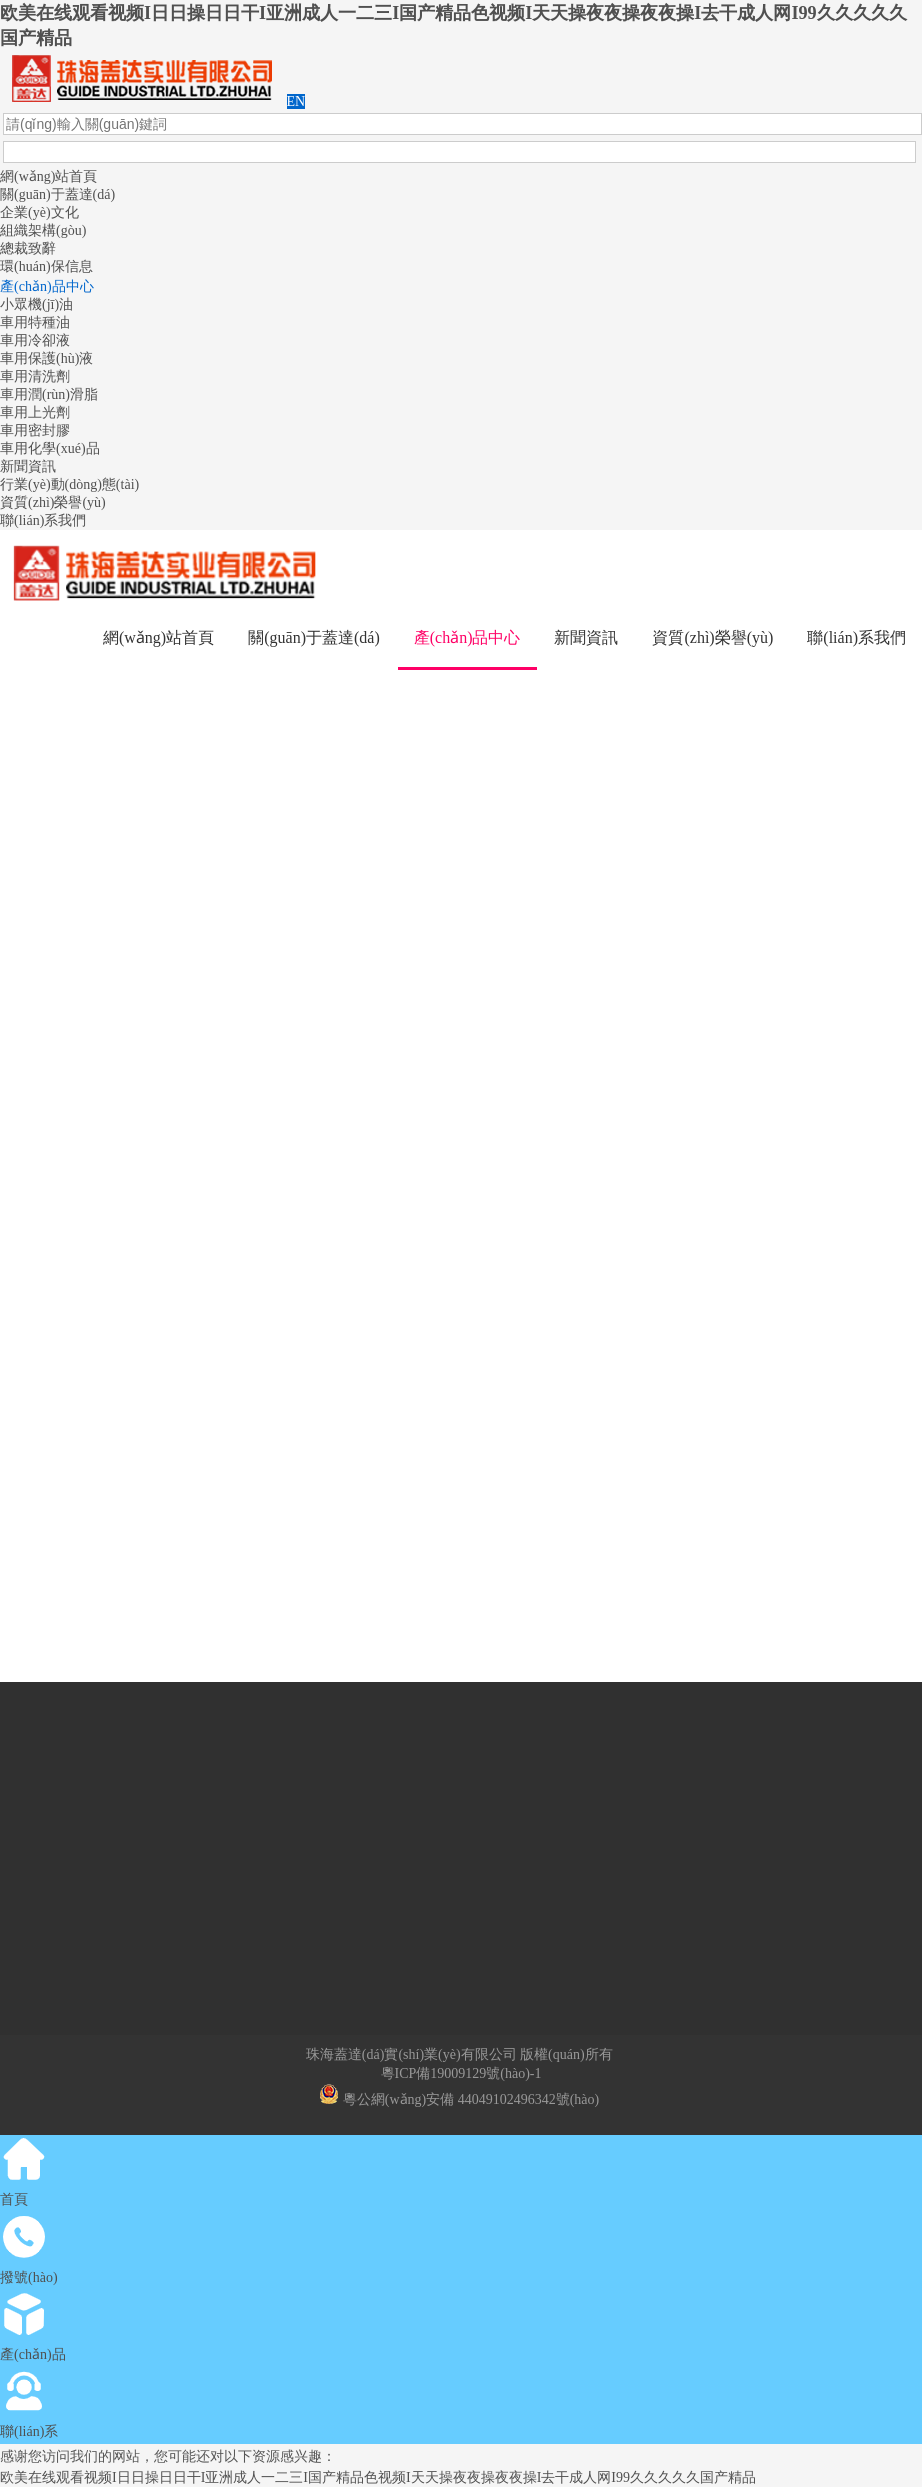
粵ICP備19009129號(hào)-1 (461, 2073)
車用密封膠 (35, 430)
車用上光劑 (35, 412)
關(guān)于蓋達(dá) (57, 194)
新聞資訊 (28, 466)
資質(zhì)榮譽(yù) (53, 502)
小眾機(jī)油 (36, 304)
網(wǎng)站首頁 (48, 176)
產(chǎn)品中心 (47, 286)
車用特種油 (35, 322)
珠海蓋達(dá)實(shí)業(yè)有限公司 (411, 2054)
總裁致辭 (28, 248)
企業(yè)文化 (39, 212)
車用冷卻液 (35, 340)
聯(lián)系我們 (43, 520)
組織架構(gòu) (43, 230)
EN (296, 101)
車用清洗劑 (35, 376)
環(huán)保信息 (46, 266)
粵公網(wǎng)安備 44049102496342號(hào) (459, 2099)
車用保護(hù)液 (46, 358)
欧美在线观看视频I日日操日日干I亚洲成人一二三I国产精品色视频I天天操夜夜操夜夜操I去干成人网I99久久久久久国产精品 (378, 2477)
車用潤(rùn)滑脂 (49, 394)
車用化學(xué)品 (50, 448)
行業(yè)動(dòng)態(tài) (69, 484)
